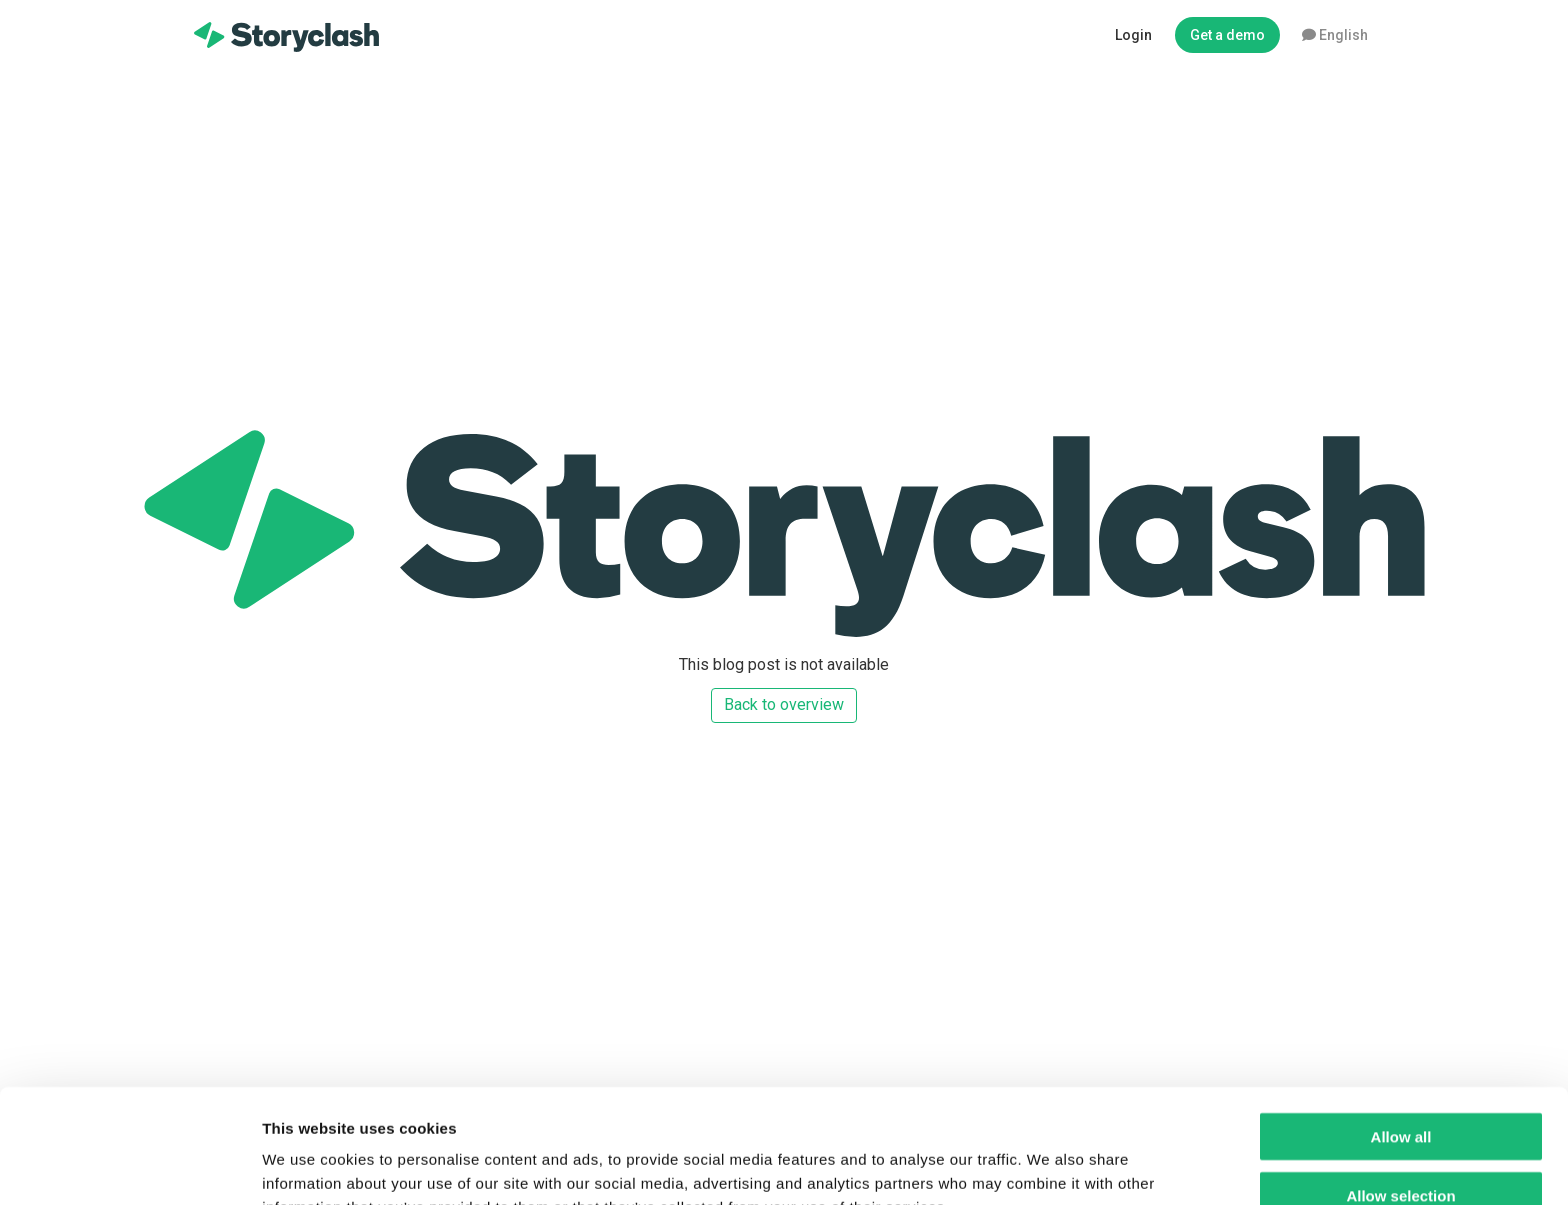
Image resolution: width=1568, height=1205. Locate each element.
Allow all (1401, 1029)
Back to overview (784, 704)
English (1335, 35)
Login (1133, 35)
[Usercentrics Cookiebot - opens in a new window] (129, 1166)
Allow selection (1400, 1088)
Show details (1049, 1165)
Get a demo (1227, 35)
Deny (1401, 1146)
